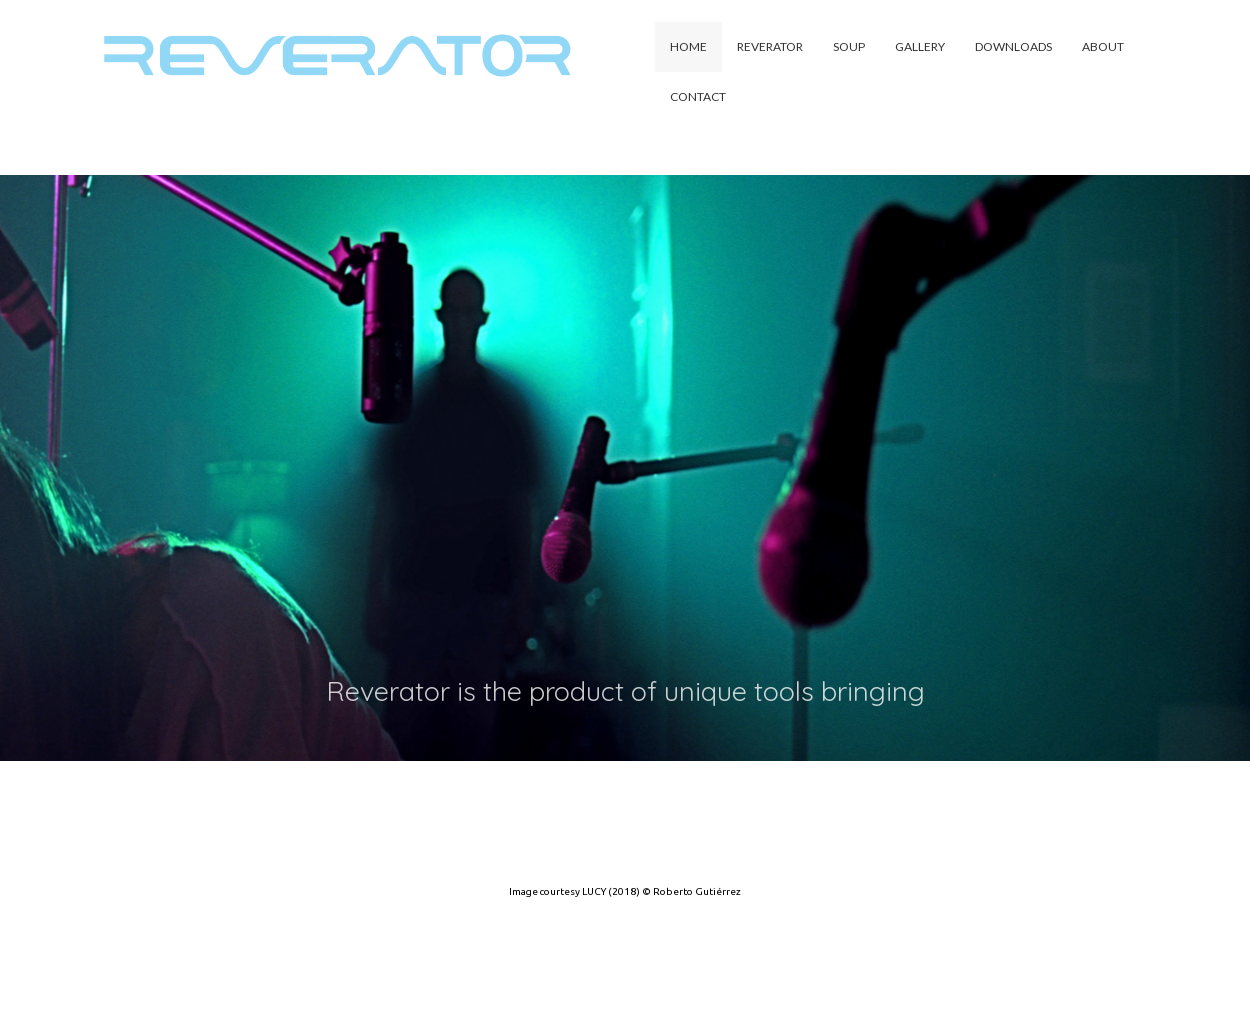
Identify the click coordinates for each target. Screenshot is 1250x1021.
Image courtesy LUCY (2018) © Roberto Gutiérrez (625, 891)
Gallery (920, 46)
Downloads (1013, 46)
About (1103, 46)
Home (688, 46)
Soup (849, 46)
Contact (698, 96)
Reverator (770, 46)
